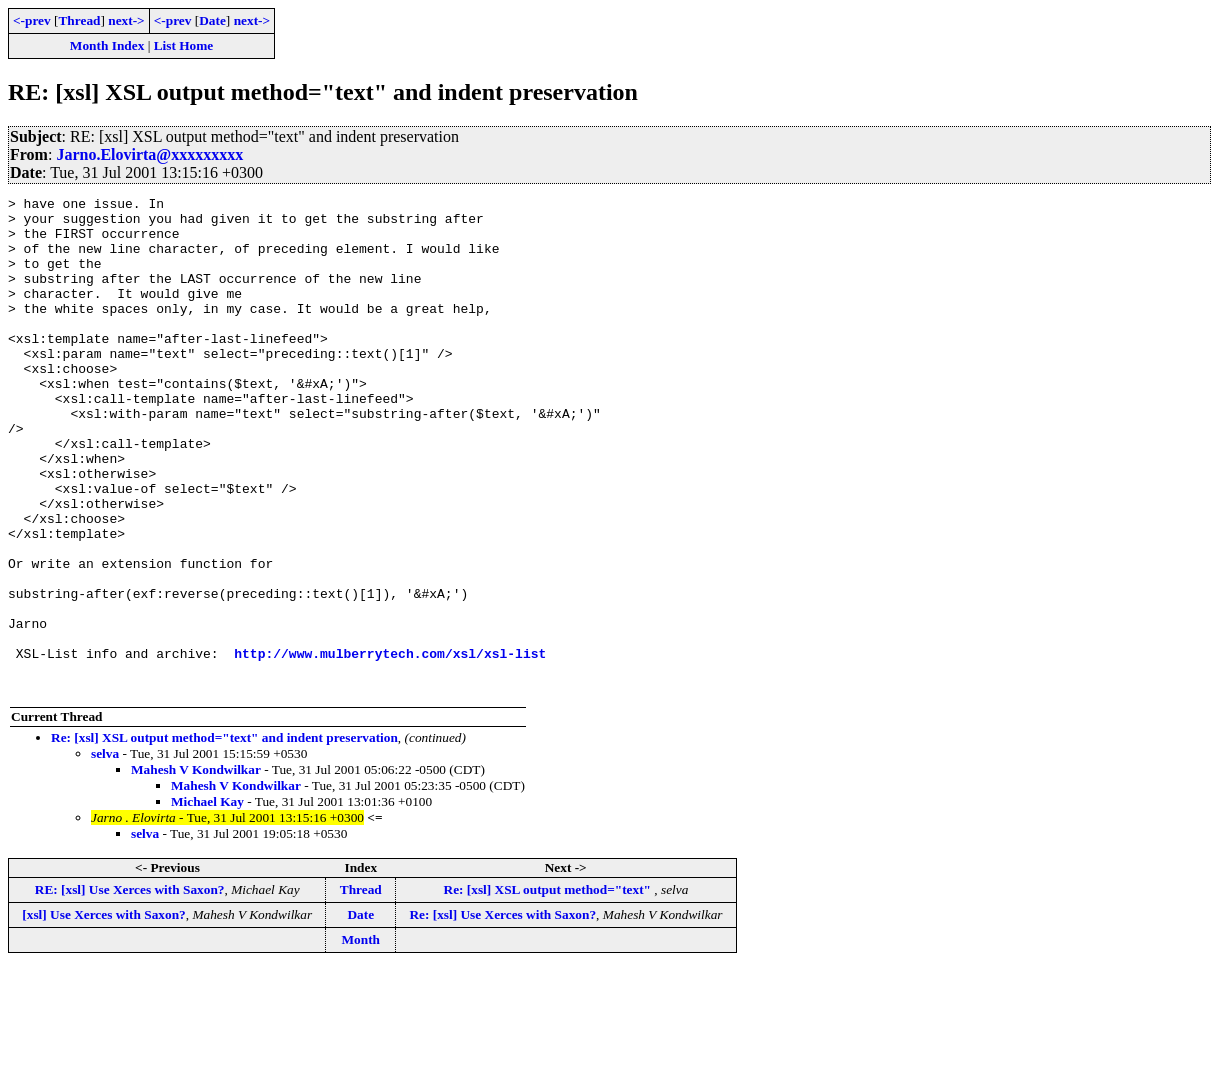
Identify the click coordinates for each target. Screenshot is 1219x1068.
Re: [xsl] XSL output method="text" (549, 988)
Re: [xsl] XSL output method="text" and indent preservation (224, 836)
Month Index (107, 45)
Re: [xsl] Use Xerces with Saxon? (502, 1013)
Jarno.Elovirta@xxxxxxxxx (149, 154)
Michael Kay (207, 900)
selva (105, 852)
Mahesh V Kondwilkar (196, 868)
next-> (126, 20)
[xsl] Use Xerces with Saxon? (103, 1013)
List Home (184, 45)
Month (361, 1038)
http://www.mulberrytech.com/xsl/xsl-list (390, 746)
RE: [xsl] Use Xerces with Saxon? (130, 988)
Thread (79, 20)
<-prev (32, 20)
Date (212, 20)
